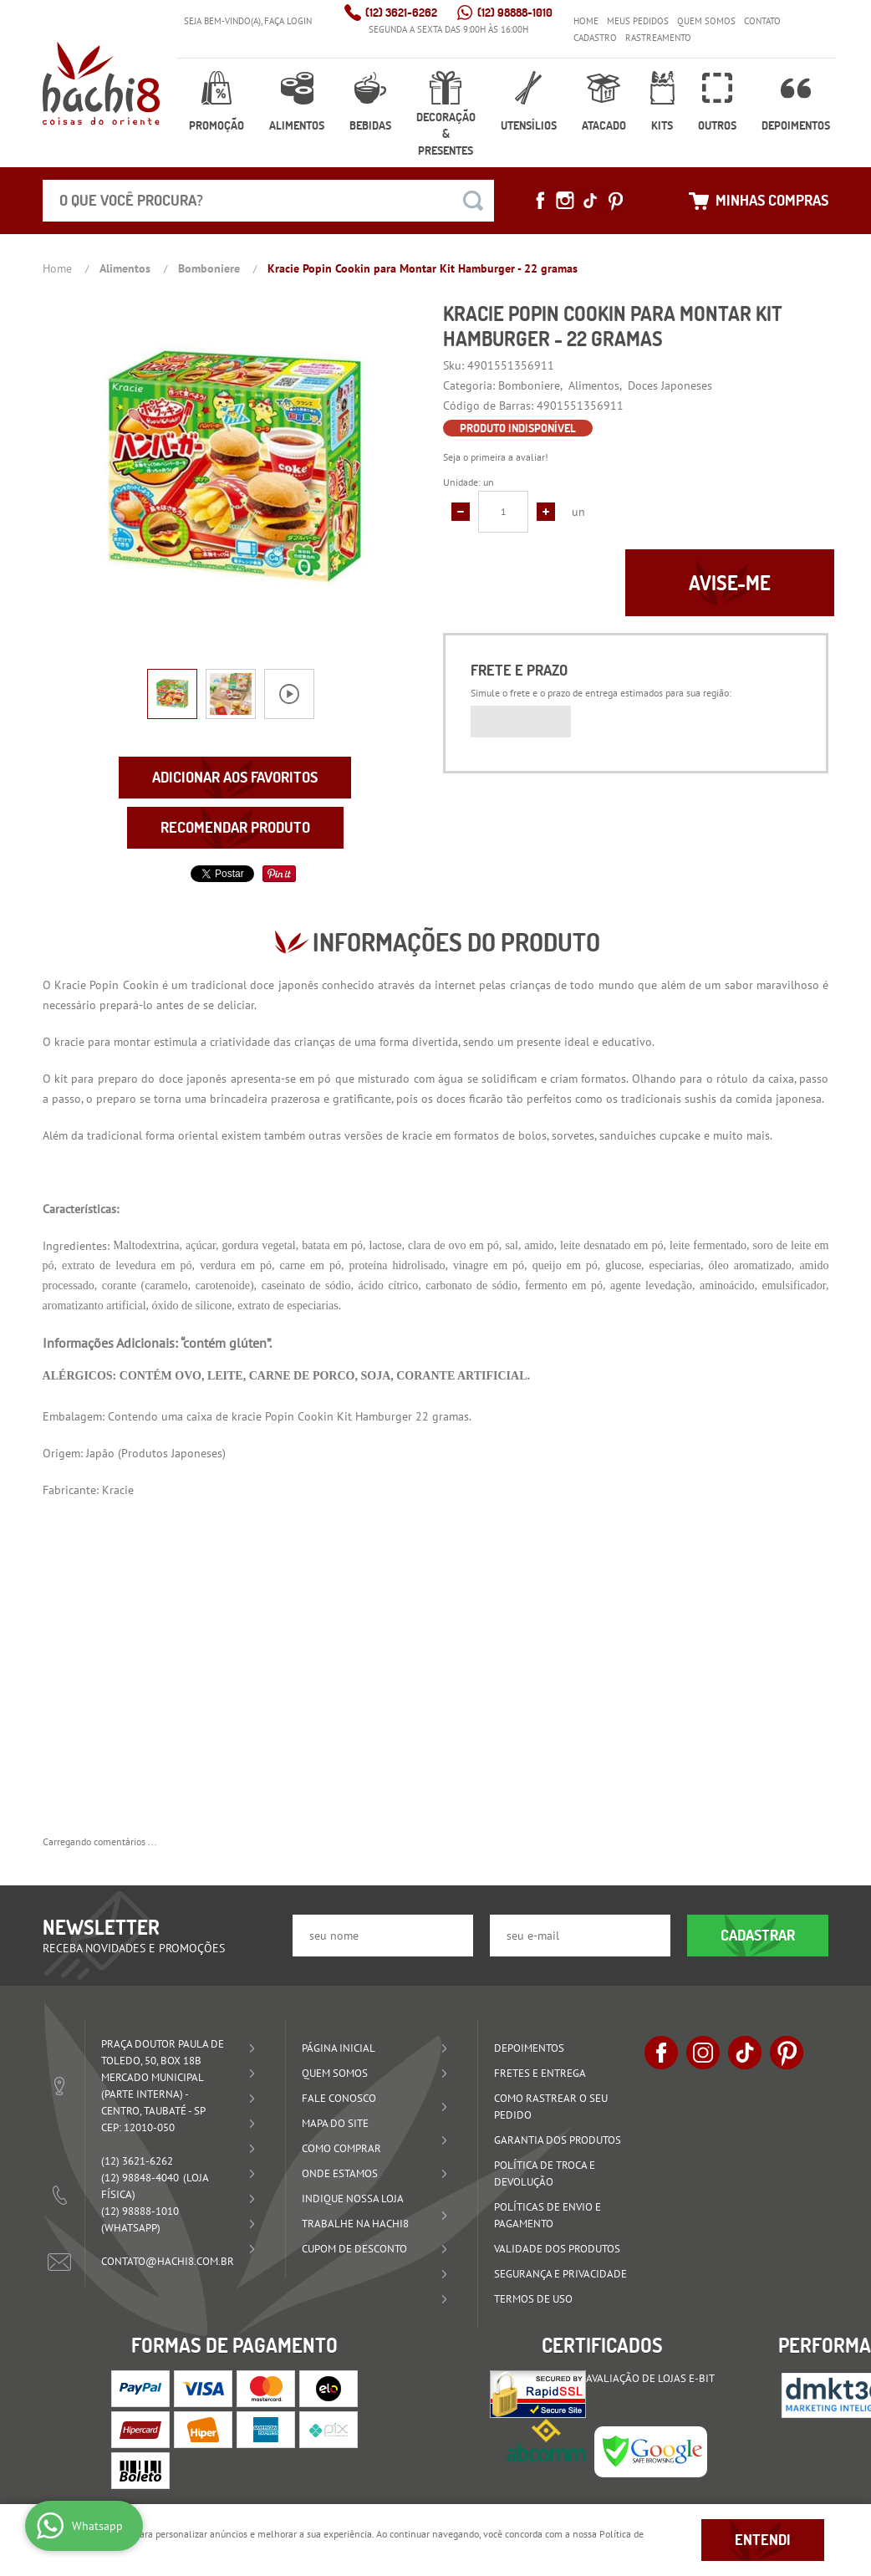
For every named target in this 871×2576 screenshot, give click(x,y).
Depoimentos (795, 125)
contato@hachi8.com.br (167, 2261)
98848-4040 (140, 2177)
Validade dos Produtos (557, 2249)
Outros (717, 125)
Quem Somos (706, 21)
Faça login (288, 21)
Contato (762, 21)
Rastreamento (658, 37)
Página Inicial (338, 2048)
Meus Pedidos (638, 21)
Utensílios (529, 125)
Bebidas (370, 125)
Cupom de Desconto (354, 2249)
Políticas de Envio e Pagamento (547, 2215)
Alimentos (296, 125)
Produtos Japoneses (171, 1453)
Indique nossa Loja (353, 2198)
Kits (662, 125)
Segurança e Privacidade (560, 2274)
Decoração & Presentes (446, 134)
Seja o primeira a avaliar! (495, 457)
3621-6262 (401, 12)
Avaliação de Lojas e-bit (650, 2378)
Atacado (604, 125)
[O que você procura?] (473, 201)
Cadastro (595, 37)
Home (585, 21)
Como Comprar (341, 2148)
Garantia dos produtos (557, 2140)
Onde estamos (340, 2173)
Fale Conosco (339, 2098)
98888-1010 (515, 12)
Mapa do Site (335, 2123)
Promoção (216, 125)
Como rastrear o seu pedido (551, 2106)
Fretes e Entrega (540, 2073)
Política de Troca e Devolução (544, 2173)
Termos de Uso (533, 2299)
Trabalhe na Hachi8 (355, 2223)
